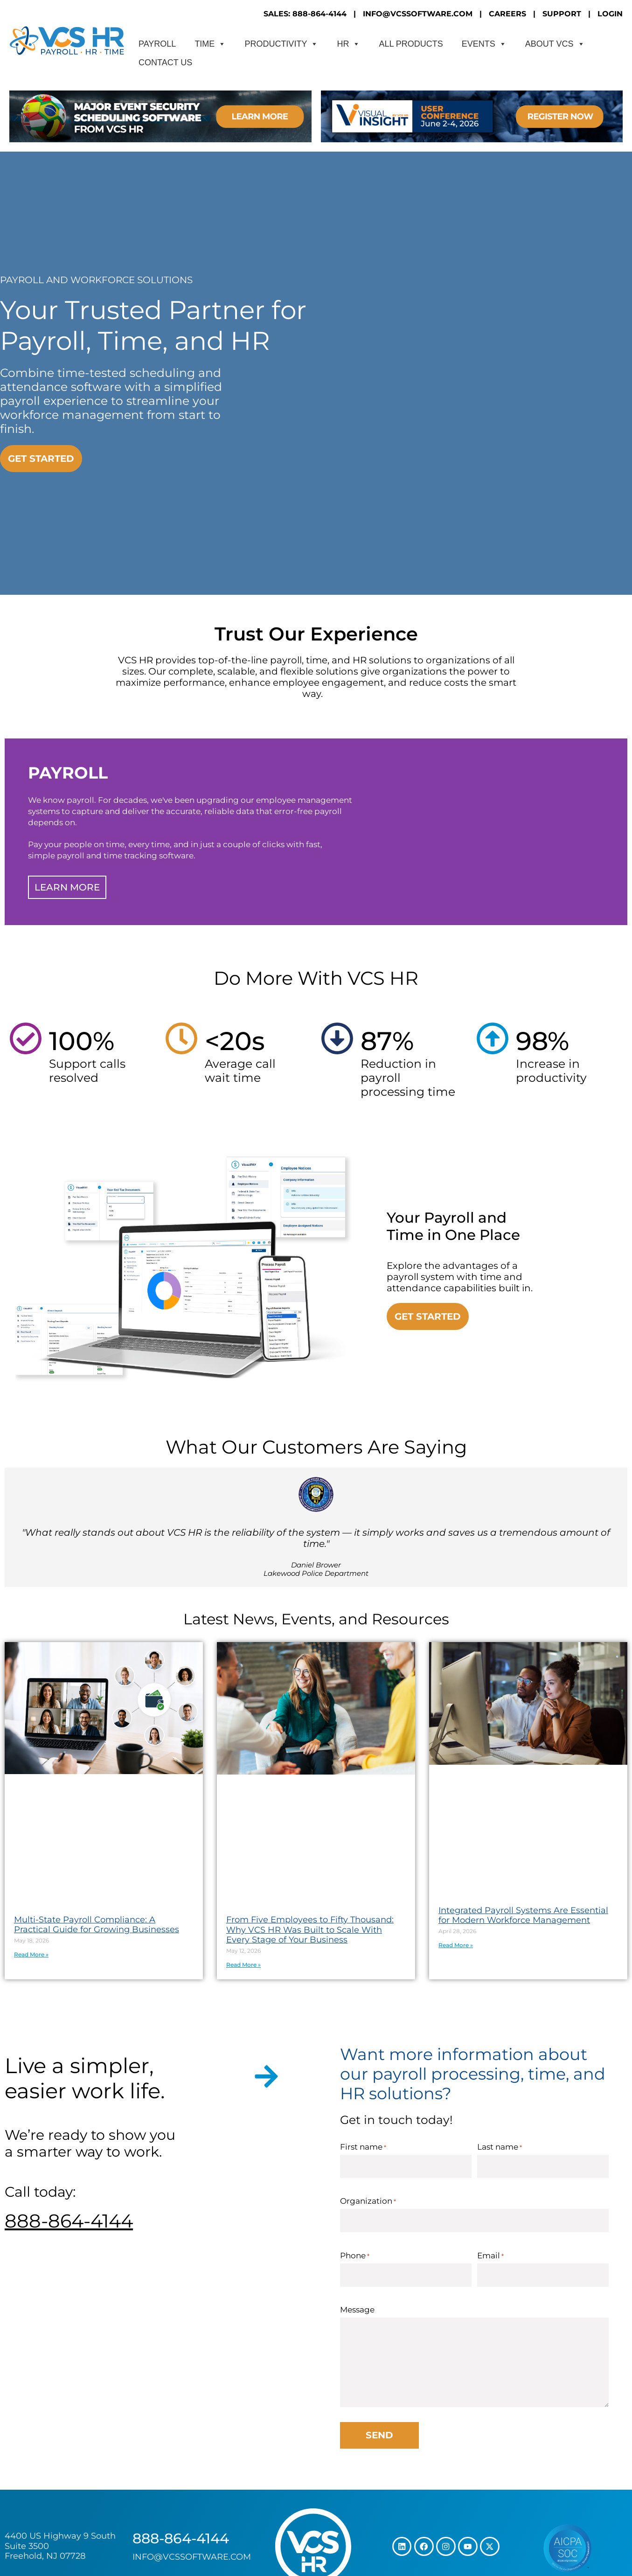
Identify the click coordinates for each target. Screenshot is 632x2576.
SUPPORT (561, 13)
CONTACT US (165, 62)
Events (484, 44)
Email (490, 2256)
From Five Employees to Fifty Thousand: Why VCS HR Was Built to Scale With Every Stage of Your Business (310, 1930)
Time (210, 44)
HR (348, 44)
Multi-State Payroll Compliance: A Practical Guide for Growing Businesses (96, 1925)
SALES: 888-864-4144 (305, 13)
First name (363, 2147)
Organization (368, 2201)
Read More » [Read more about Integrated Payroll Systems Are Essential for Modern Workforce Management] (455, 1945)
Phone (354, 2256)
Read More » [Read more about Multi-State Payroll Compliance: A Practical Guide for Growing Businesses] (31, 1954)
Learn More (67, 887)
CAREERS (507, 13)
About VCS (555, 44)
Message (357, 2310)
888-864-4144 (69, 2220)
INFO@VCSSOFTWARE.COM (417, 13)
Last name (499, 2147)
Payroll (157, 44)
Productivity (281, 44)
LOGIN (610, 13)
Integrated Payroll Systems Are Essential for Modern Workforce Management (523, 1915)
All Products (411, 44)
